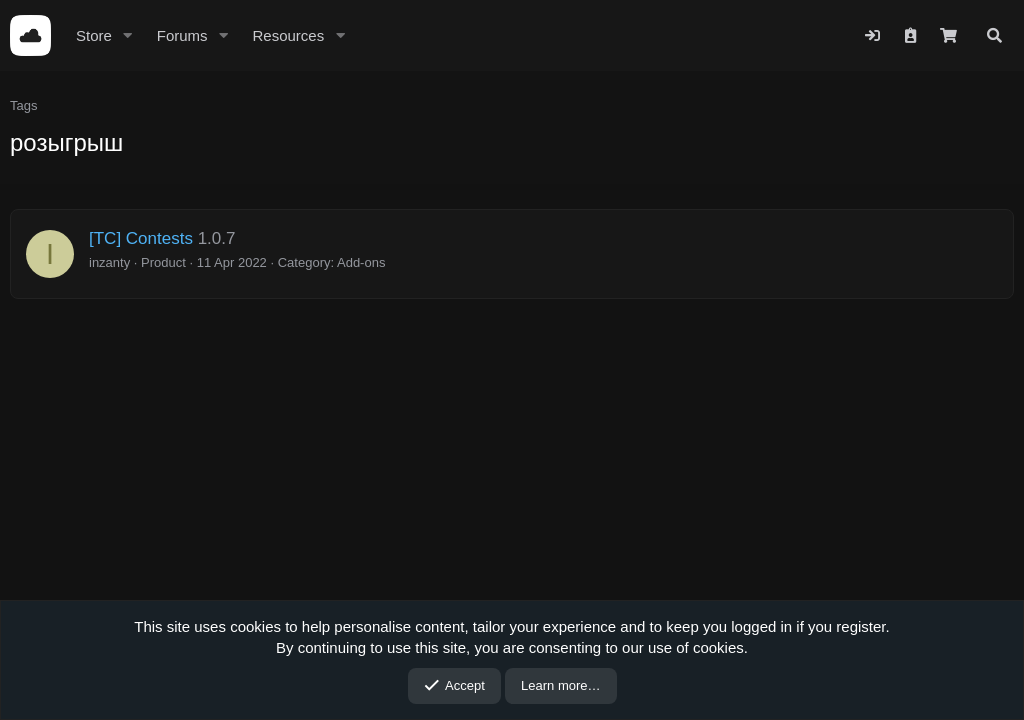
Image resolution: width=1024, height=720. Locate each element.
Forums (182, 35)
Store (94, 35)
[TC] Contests (141, 238)
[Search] (994, 35)
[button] (128, 35)
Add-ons (361, 262)
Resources (288, 35)
